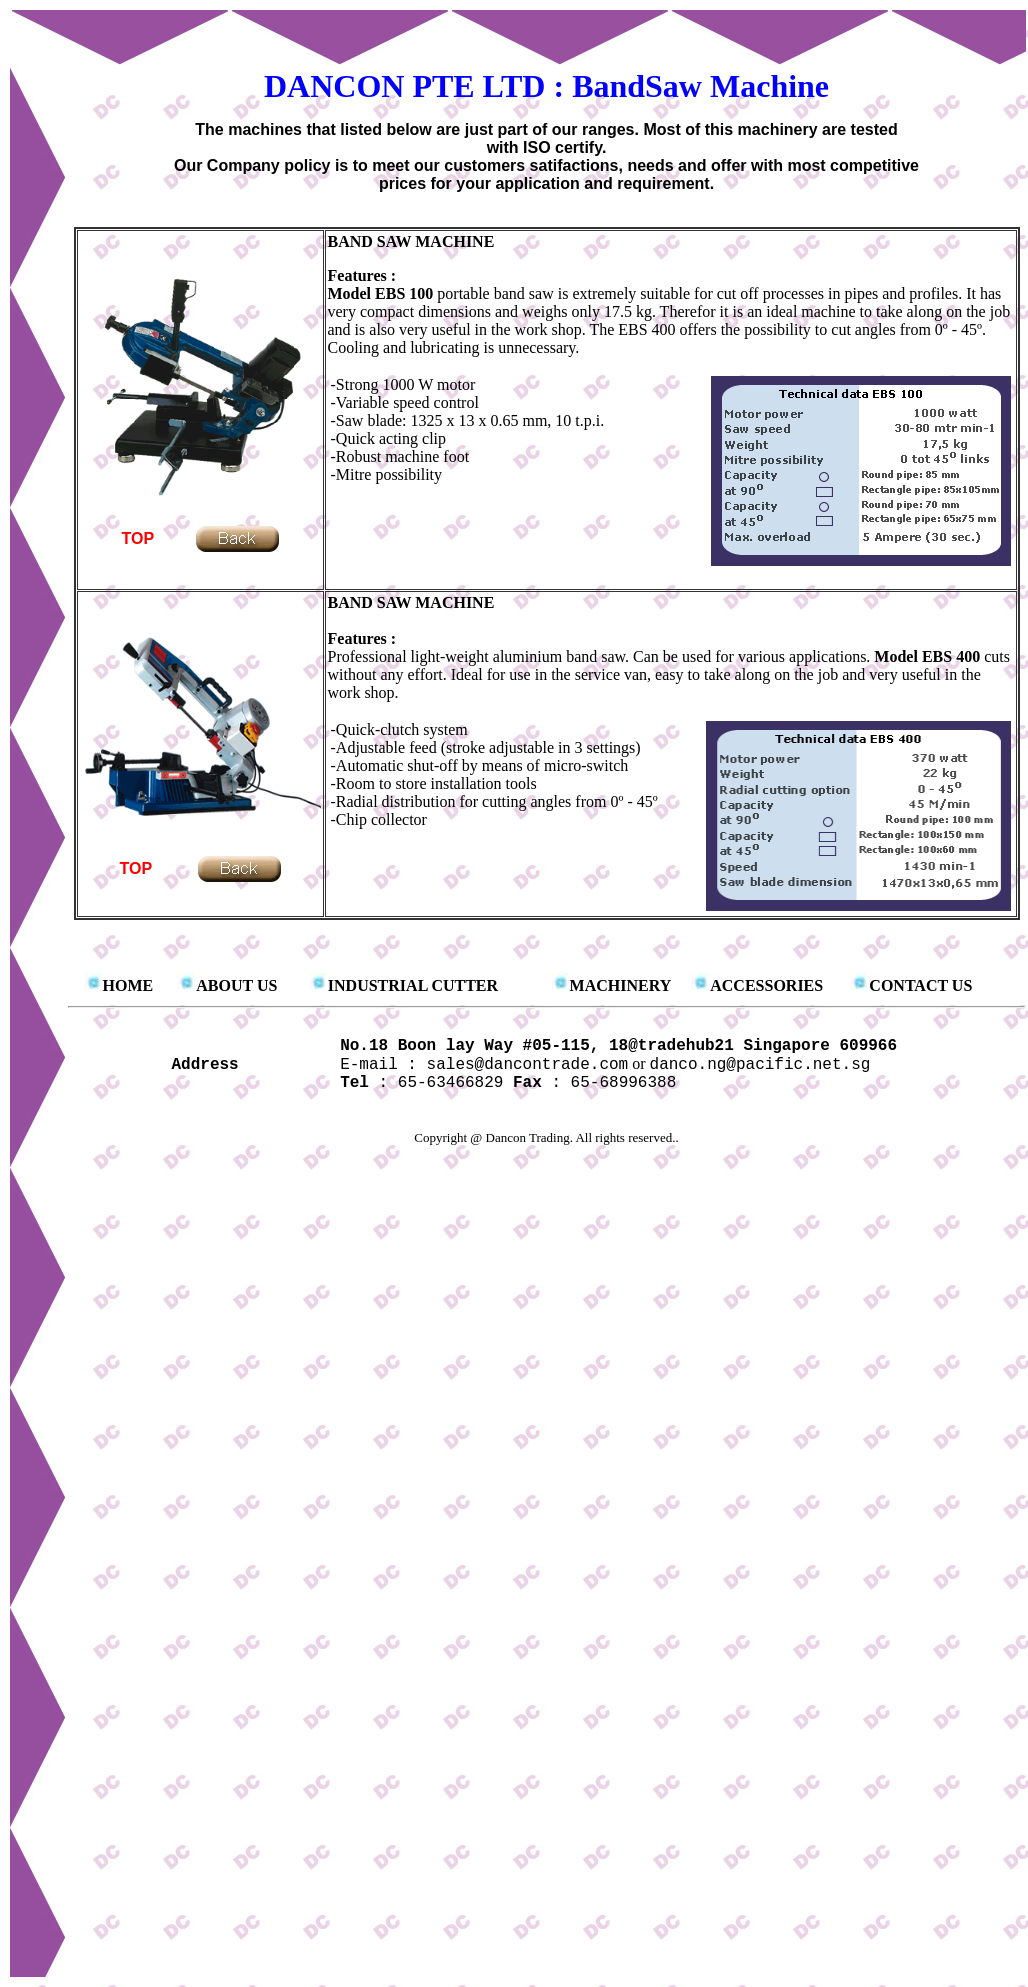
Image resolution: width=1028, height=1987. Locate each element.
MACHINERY (621, 985)
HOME (128, 985)
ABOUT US (236, 985)
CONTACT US (920, 985)
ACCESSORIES (766, 985)
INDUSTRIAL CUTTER (413, 985)
